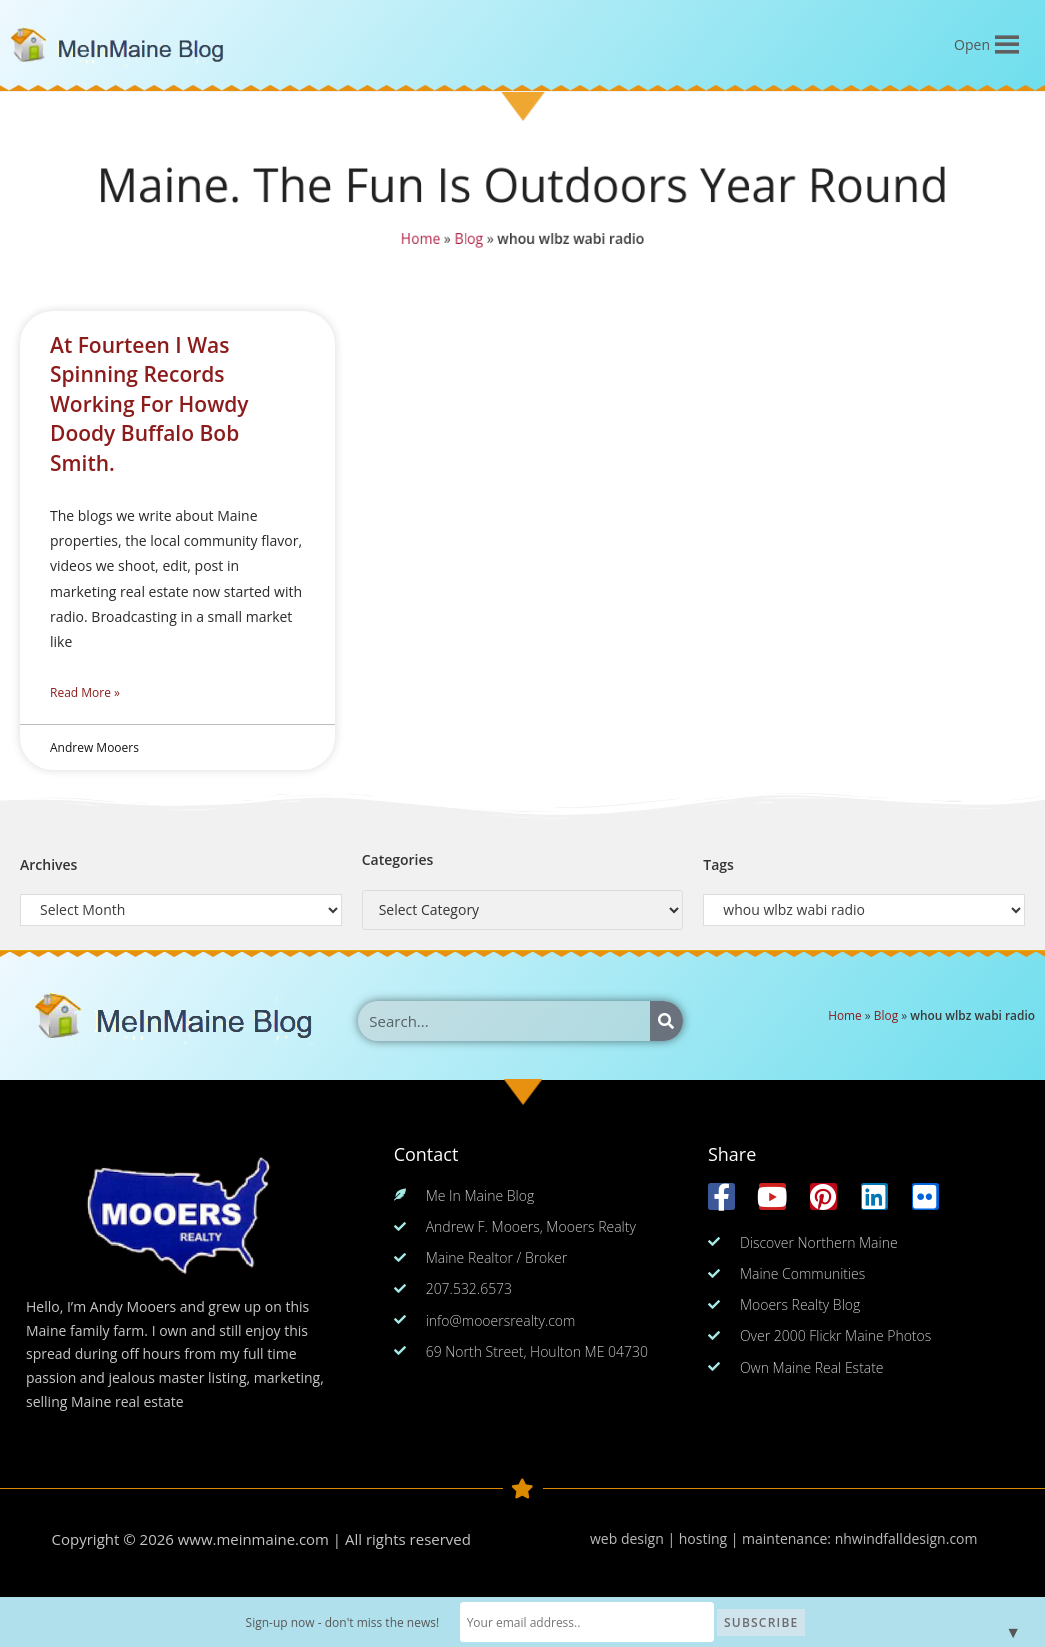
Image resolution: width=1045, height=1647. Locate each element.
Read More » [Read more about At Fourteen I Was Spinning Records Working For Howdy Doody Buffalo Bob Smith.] (85, 692)
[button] (972, 45)
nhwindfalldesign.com (906, 1538)
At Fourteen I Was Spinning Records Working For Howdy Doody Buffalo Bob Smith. (149, 404)
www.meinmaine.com (253, 1539)
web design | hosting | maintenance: (712, 1538)
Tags (718, 864)
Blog (467, 240)
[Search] (666, 1021)
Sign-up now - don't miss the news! (350, 1622)
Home (417, 240)
